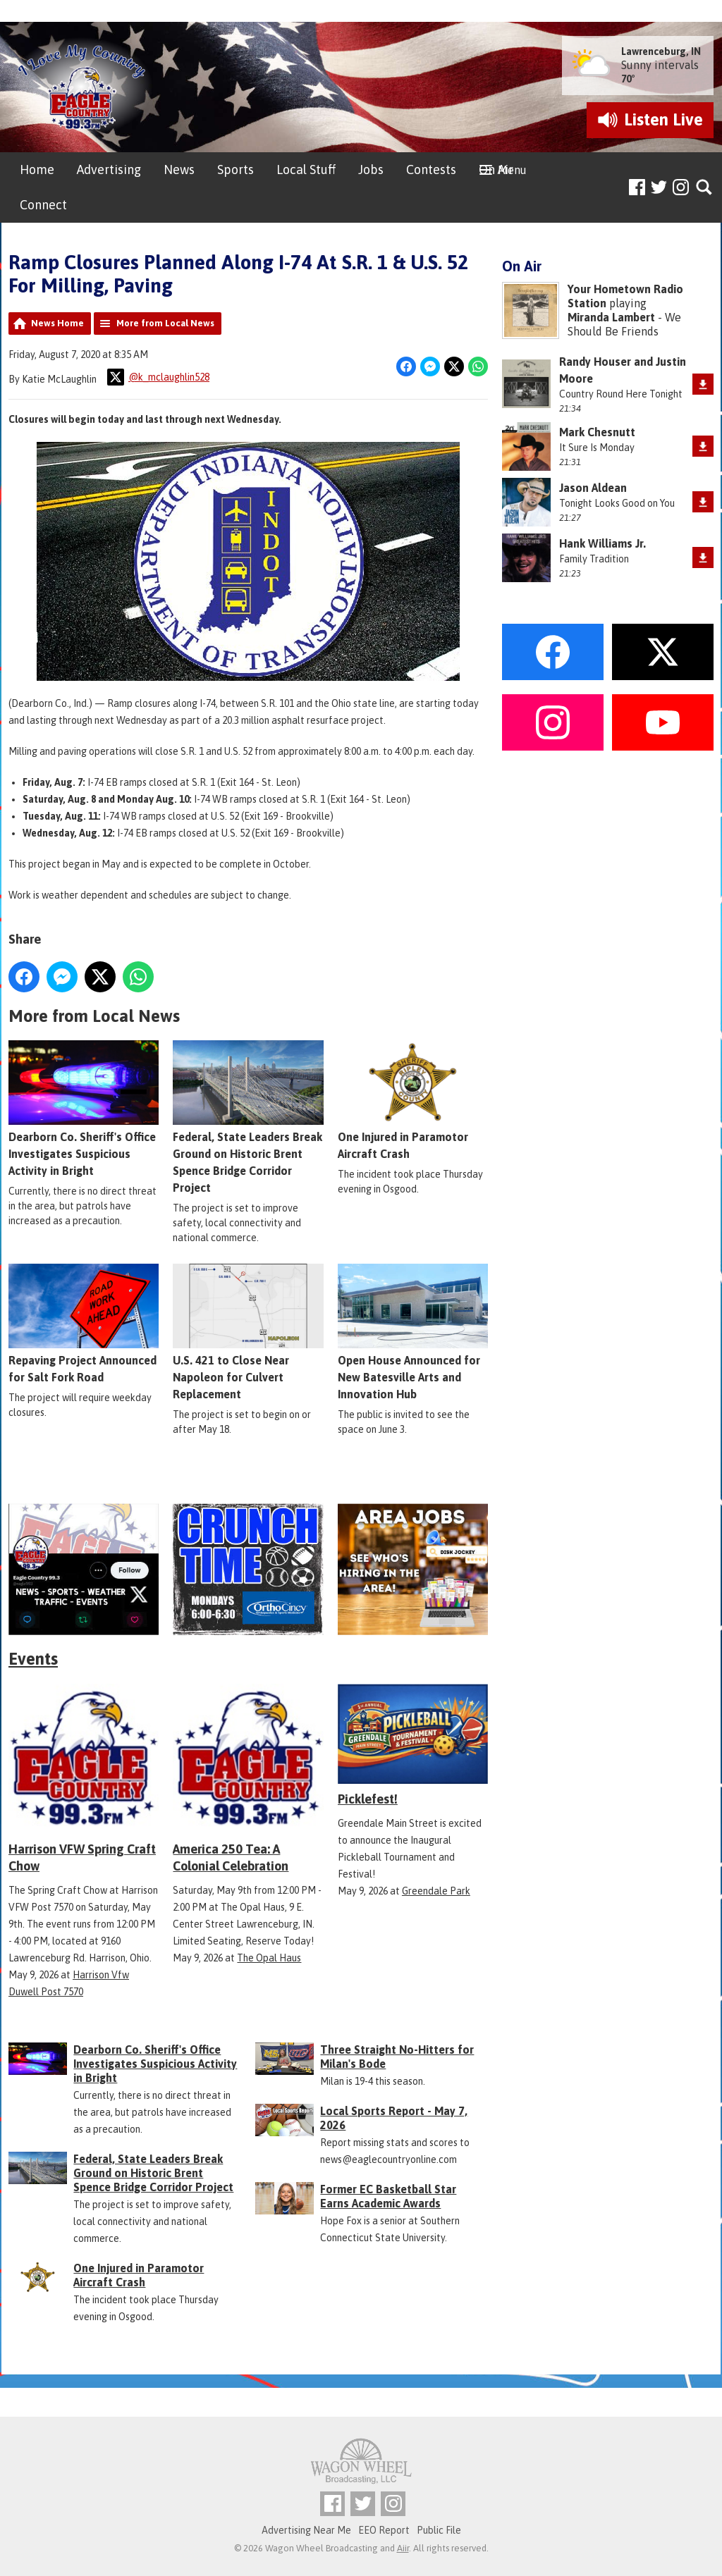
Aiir (403, 2548)
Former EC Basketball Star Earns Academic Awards (388, 2196)
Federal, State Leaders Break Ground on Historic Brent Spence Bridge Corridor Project (248, 1117)
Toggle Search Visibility (705, 188)
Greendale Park (436, 1891)
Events (33, 1658)
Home (37, 169)
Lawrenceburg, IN (661, 51)
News (179, 169)
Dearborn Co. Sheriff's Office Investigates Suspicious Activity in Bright (83, 1108)
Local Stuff (306, 169)
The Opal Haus (269, 1958)
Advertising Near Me (306, 2530)
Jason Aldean (593, 487)
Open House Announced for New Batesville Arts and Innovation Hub (413, 1332)
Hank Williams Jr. (602, 543)
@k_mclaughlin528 (158, 377)
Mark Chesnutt (597, 432)
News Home (57, 323)
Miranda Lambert (611, 317)
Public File (439, 2530)
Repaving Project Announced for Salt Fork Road (83, 1323)
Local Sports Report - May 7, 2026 (393, 2117)
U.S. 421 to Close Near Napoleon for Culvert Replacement (248, 1332)
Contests (431, 169)
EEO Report (384, 2530)
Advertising (109, 169)
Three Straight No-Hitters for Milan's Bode (397, 2056)
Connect (43, 204)
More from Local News (165, 323)
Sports (235, 169)
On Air (496, 169)
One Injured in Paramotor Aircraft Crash (413, 1100)
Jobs (371, 169)
